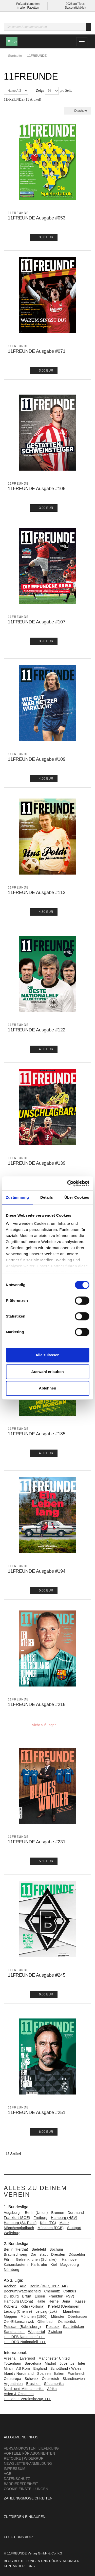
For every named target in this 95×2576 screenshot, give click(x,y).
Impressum (14, 2469)
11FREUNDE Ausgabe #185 (36, 1433)
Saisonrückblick (75, 7)
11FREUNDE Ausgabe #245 (36, 1975)
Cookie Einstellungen (26, 2489)
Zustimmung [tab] (17, 1197)
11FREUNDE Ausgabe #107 (36, 621)
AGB (7, 2474)
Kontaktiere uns (19, 2566)
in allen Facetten (28, 7)
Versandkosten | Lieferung (31, 2448)
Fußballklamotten (28, 4)
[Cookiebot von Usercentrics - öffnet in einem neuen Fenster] (67, 1183)
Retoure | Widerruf (23, 2458)
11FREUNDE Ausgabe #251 (36, 2112)
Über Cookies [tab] (76, 1197)
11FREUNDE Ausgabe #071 (36, 351)
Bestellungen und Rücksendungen (47, 2561)
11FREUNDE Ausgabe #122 (36, 1029)
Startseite (15, 56)
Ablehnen (47, 1388)
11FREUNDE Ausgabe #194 (36, 1571)
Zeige (40, 90)
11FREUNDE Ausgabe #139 (36, 1163)
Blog (8, 2561)
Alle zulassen (47, 1355)
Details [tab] (46, 1197)
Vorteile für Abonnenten (29, 2453)
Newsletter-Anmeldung (28, 2463)
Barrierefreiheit (21, 2484)
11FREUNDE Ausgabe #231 (36, 1841)
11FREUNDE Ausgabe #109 (36, 759)
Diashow (78, 111)
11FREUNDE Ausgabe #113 (36, 892)
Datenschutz (17, 2479)
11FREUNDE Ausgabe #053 (36, 217)
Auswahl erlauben (47, 1371)
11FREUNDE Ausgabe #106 (36, 488)
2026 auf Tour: (75, 4)
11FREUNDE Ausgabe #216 (36, 1704)
